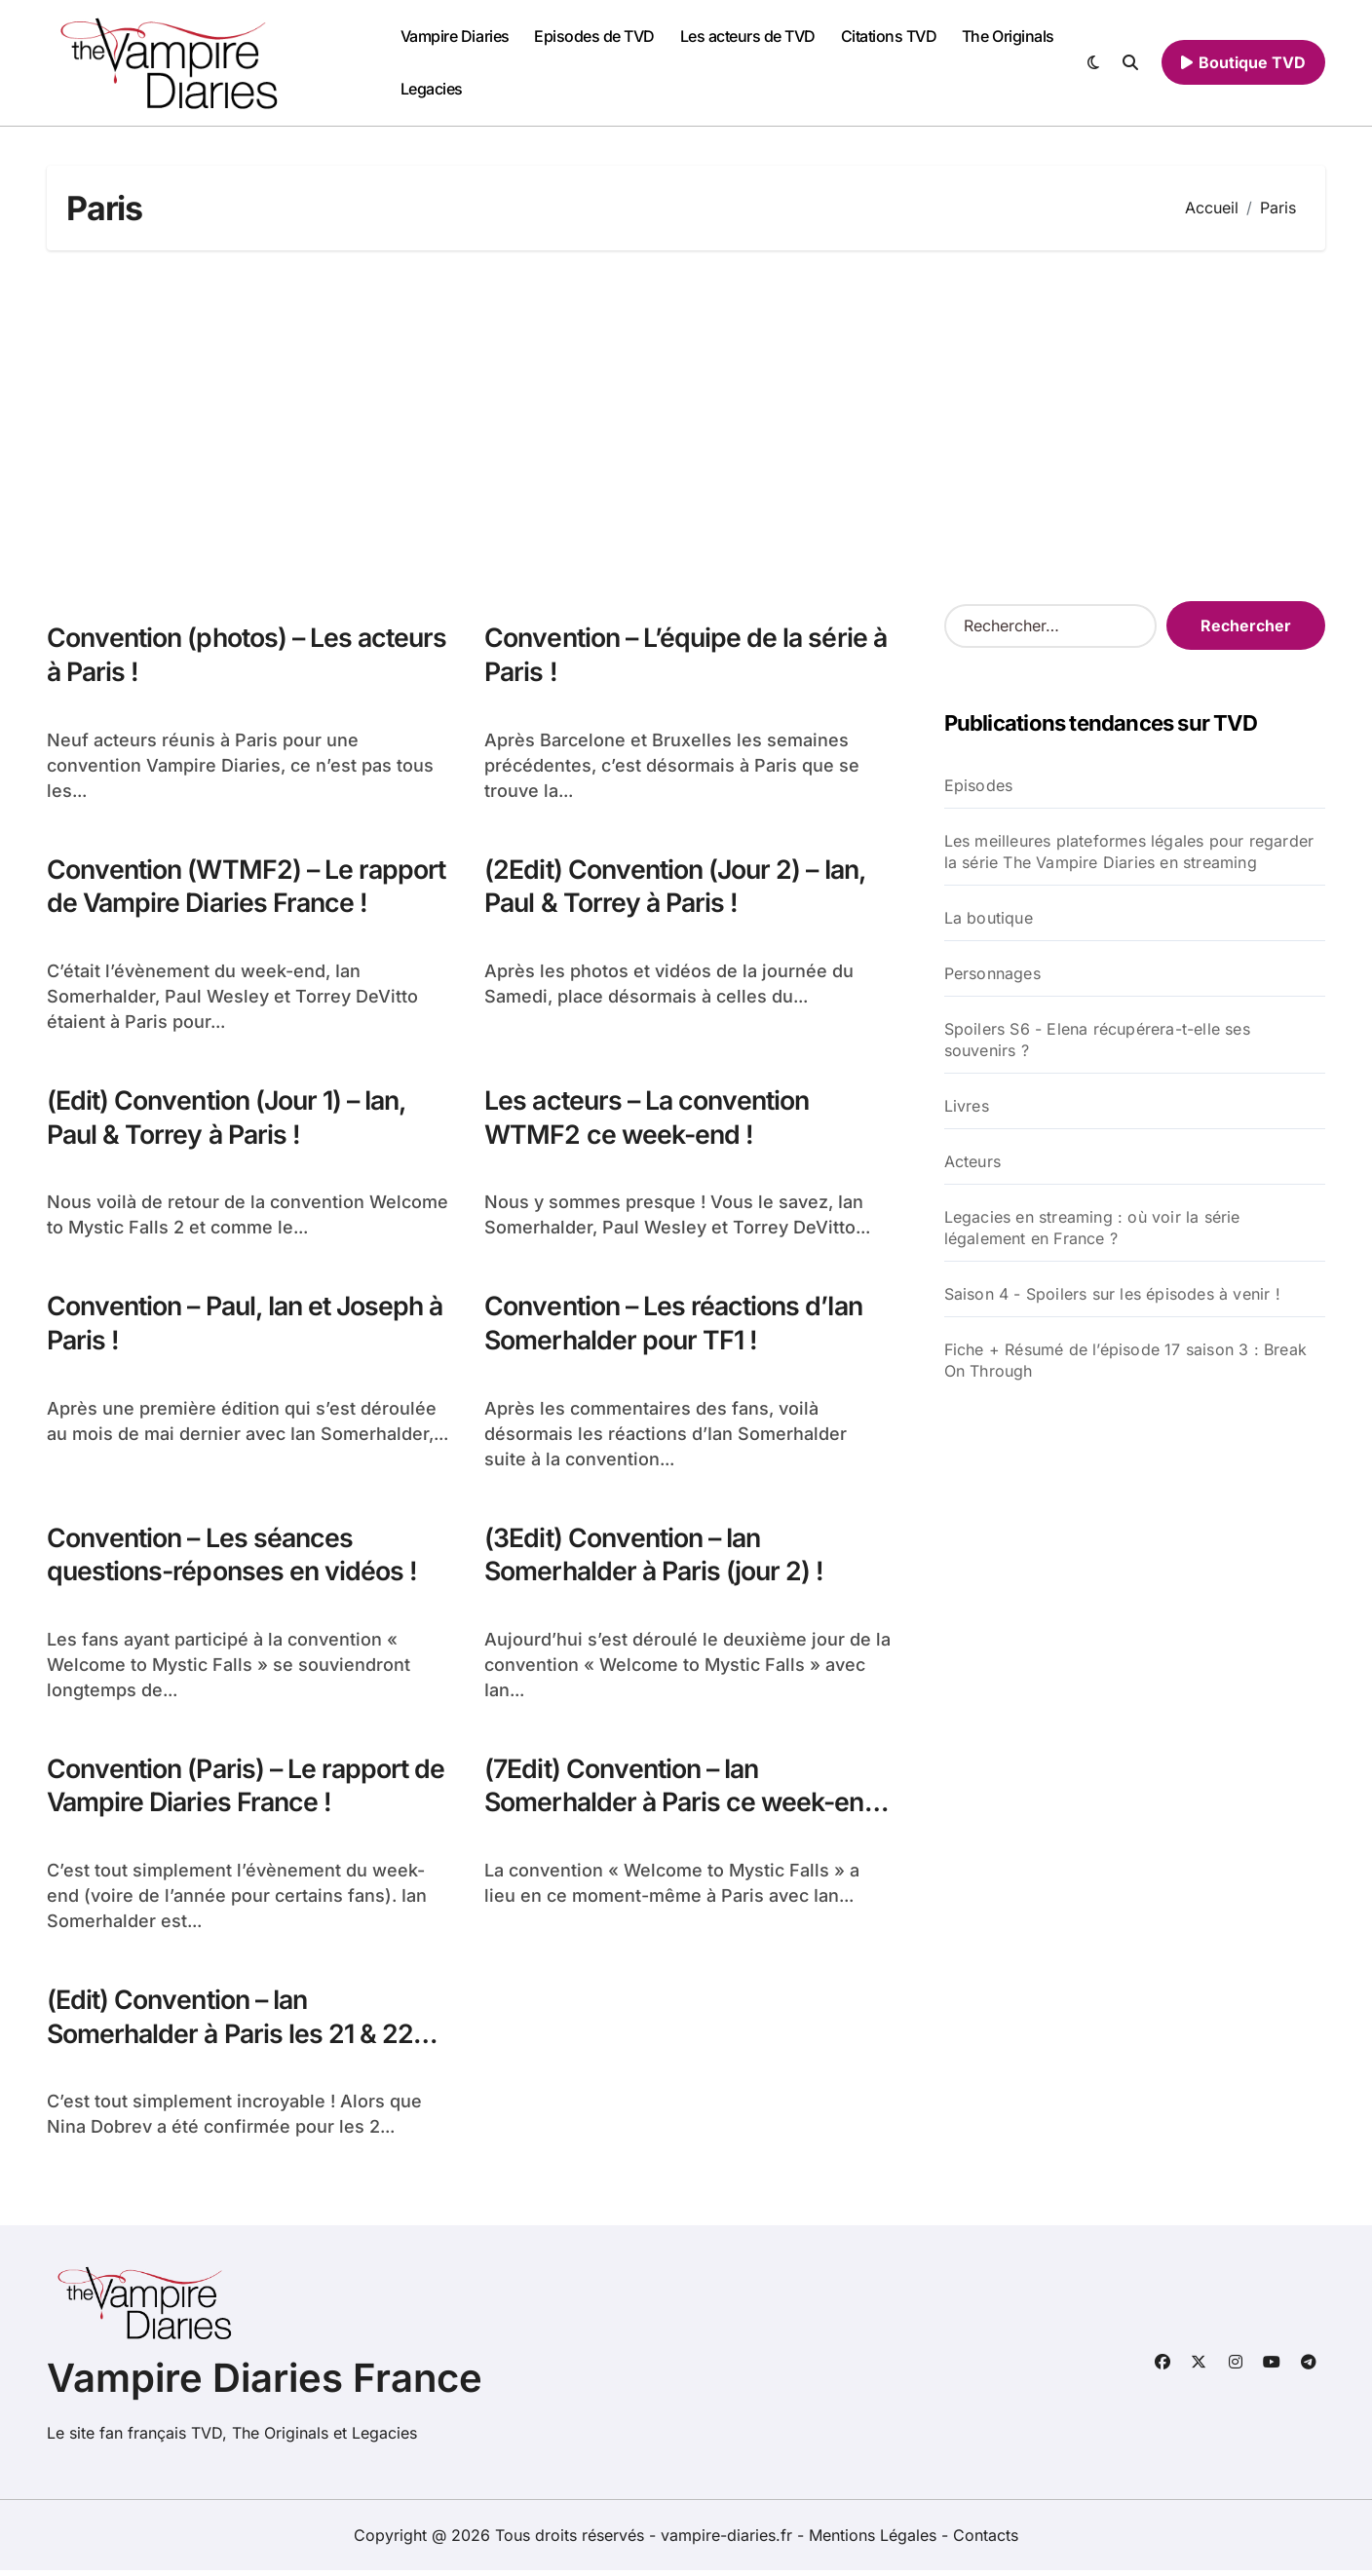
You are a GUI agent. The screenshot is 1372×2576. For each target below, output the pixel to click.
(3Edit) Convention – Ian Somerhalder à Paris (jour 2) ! (656, 1558)
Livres (966, 1106)
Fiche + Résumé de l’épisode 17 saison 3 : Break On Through (1125, 1360)
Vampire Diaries (455, 36)
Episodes (978, 785)
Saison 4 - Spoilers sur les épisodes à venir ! (1112, 1294)
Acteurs (972, 1161)
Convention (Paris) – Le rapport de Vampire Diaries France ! (249, 1790)
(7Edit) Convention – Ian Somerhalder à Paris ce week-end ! (685, 1807)
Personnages (992, 973)
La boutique (988, 918)
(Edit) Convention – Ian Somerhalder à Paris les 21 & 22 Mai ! (232, 2039)
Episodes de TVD (594, 36)
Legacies (431, 88)
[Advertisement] (686, 425)
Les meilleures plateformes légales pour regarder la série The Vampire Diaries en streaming (1129, 851)
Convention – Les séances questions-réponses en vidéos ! (235, 1558)
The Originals (1008, 36)
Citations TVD (889, 36)
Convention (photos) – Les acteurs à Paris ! (203, 655)
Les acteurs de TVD (748, 36)
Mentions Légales (875, 2541)
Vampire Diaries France (264, 2383)
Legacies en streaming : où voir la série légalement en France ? (1092, 1227)
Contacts (985, 2541)
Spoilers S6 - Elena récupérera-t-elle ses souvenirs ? (1097, 1039)
